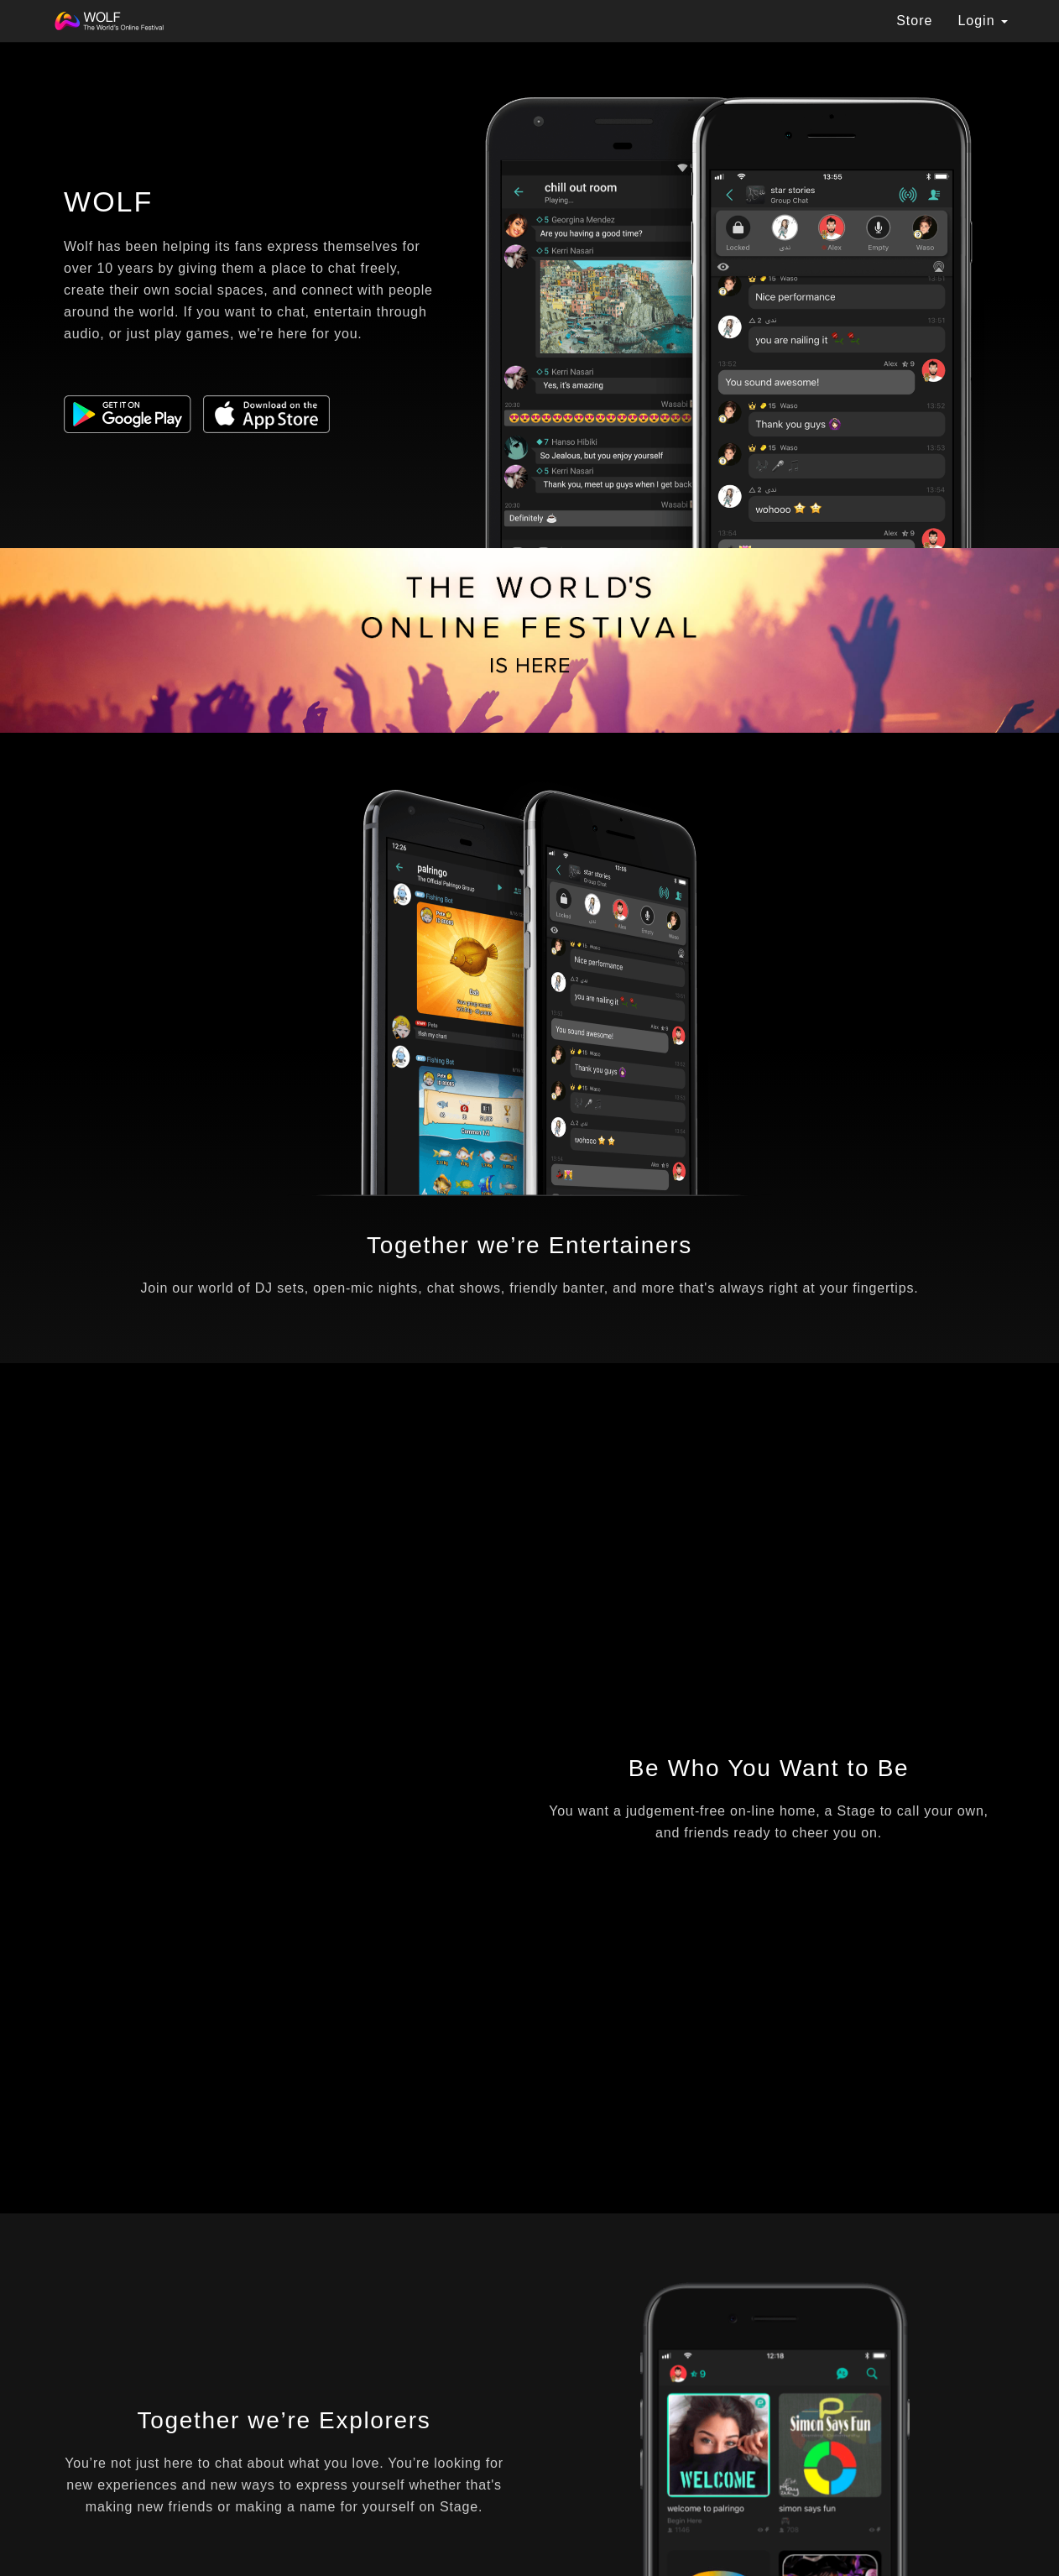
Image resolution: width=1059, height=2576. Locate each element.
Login (982, 20)
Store (914, 20)
